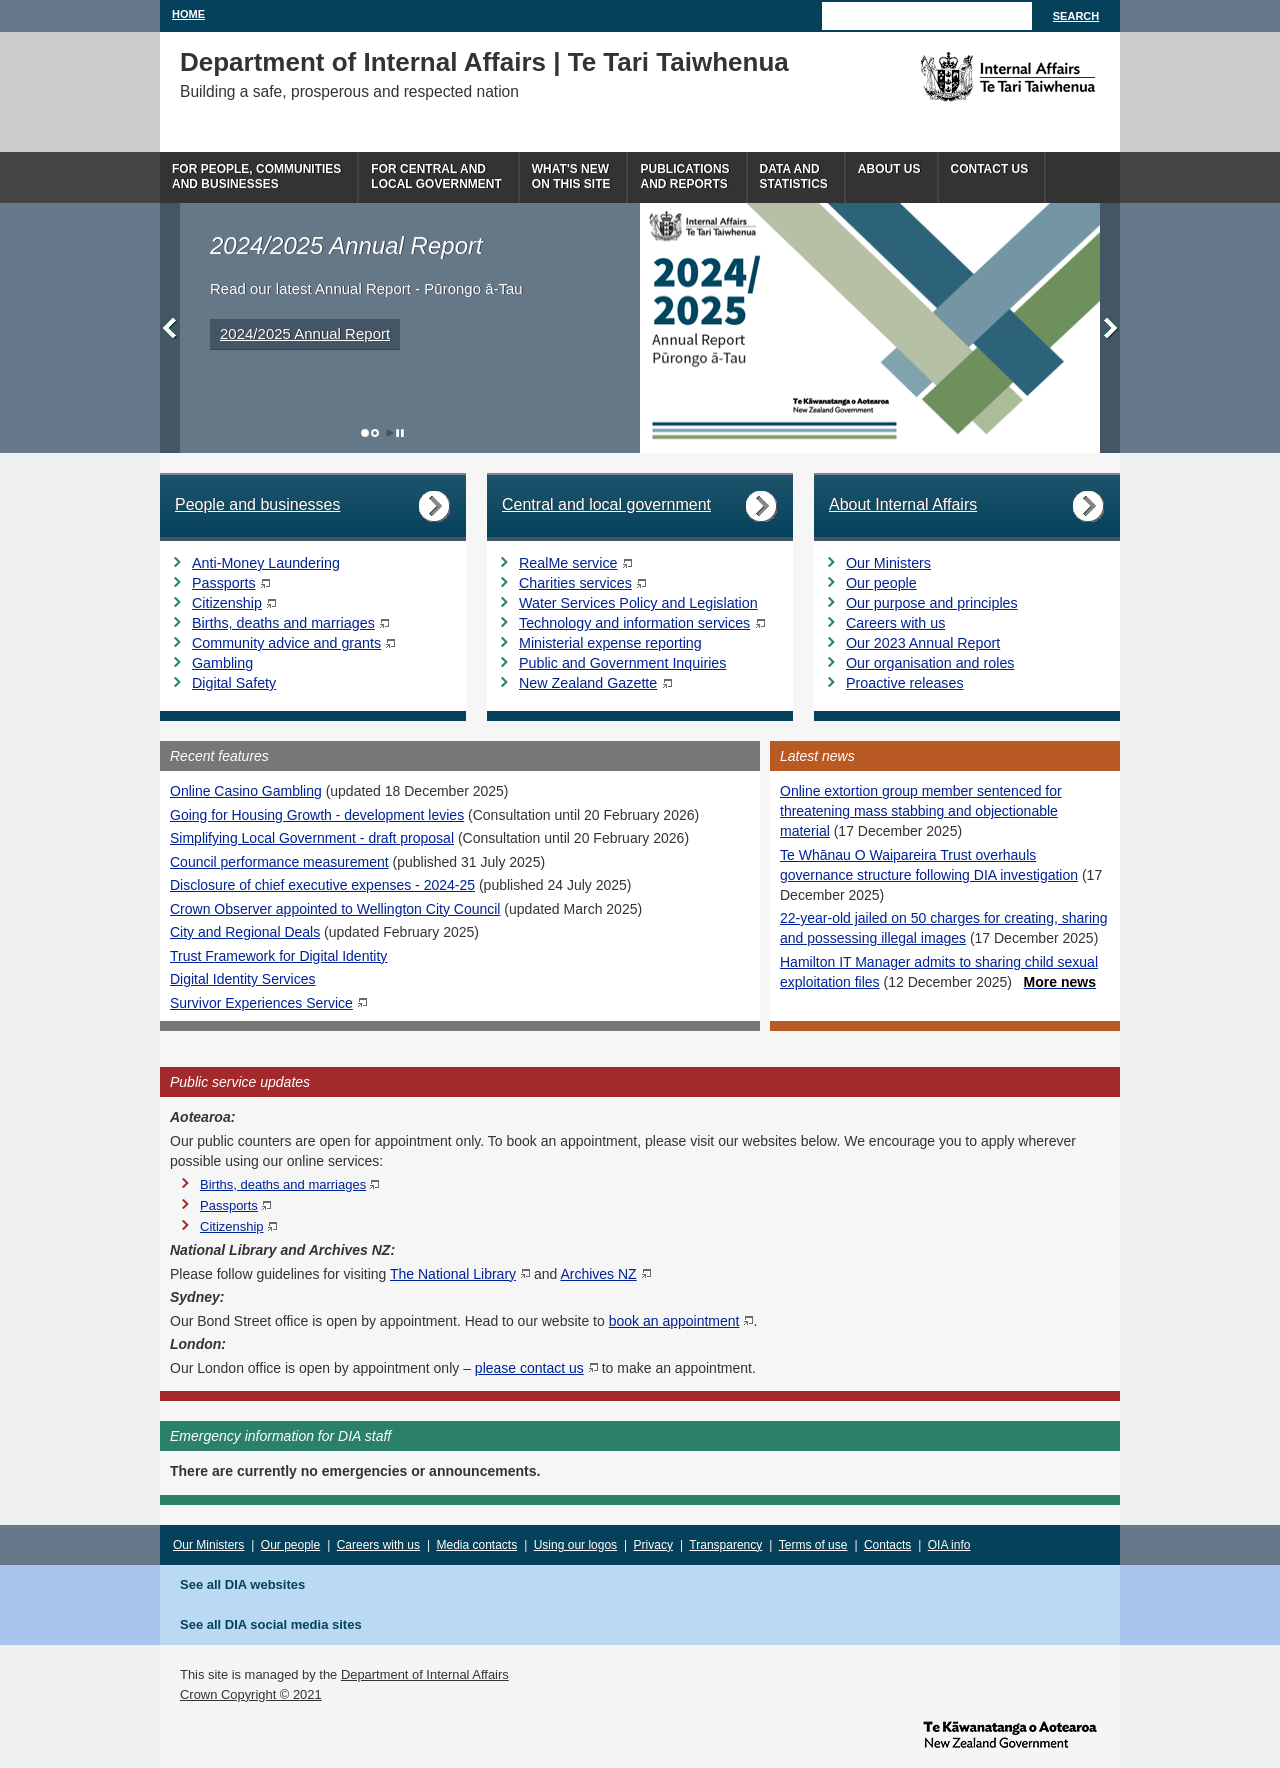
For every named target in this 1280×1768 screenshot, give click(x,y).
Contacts (887, 1545)
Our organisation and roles (930, 663)
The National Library (453, 1274)
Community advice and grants (286, 643)
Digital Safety (234, 683)
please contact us (529, 1368)
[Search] (927, 16)
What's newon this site (571, 176)
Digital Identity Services (243, 979)
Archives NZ (598, 1274)
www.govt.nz (1010, 1733)
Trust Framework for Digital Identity (278, 956)
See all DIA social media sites (271, 1624)
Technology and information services (634, 623)
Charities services (575, 583)
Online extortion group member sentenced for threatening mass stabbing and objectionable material (921, 811)
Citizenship (227, 603)
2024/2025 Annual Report (305, 333)
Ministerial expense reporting (610, 643)
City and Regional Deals (245, 932)
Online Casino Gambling (246, 791)
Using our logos (575, 1545)
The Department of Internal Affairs (962, 77)
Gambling (222, 663)
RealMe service (568, 563)
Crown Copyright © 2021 (251, 1694)
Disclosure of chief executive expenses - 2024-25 (322, 885)
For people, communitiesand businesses (256, 176)
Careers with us (895, 623)
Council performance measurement (279, 862)
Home (188, 14)
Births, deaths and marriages (283, 623)
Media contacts (477, 1545)
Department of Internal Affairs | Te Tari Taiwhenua (484, 62)
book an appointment (674, 1321)
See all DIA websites (242, 1584)
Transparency (725, 1545)
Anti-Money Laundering (266, 563)
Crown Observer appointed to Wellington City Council (335, 909)
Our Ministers (888, 563)
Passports (224, 583)
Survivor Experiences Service (261, 1003)
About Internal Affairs (903, 504)
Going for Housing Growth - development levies (317, 815)
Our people (881, 583)
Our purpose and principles (932, 603)
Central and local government (606, 504)
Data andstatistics (794, 176)
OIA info (949, 1545)
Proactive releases (905, 683)
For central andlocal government (436, 176)
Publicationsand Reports (684, 176)
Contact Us (990, 169)
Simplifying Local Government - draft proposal (312, 838)
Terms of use (813, 1545)
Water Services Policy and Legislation (638, 603)
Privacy (653, 1545)
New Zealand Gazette (588, 683)
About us (889, 169)
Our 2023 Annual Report (923, 643)
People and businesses (257, 504)
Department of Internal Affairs (425, 1674)
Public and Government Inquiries (622, 663)
